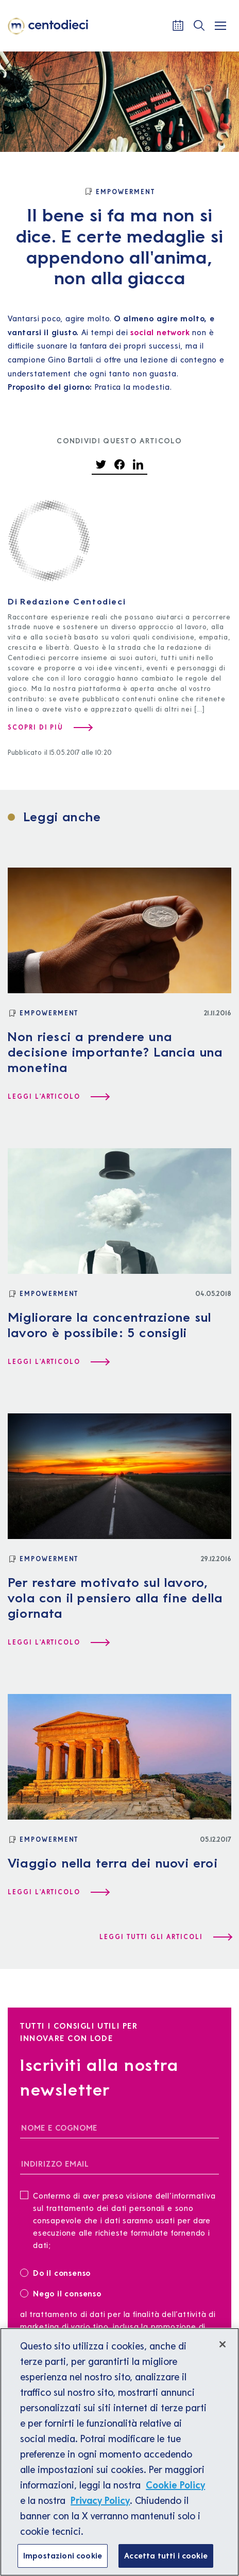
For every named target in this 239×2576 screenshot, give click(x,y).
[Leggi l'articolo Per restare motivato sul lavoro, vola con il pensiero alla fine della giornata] (58, 1642)
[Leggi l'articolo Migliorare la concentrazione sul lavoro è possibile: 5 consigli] (58, 1362)
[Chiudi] (222, 2344)
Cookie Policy (175, 2485)
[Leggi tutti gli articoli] (165, 1937)
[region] (119, 2452)
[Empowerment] (119, 192)
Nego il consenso (60, 2293)
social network (160, 332)
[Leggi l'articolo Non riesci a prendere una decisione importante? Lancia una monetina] (58, 1097)
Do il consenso (58, 2272)
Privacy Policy (100, 2500)
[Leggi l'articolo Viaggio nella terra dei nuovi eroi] (58, 1892)
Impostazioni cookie (62, 2555)
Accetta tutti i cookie (166, 2555)
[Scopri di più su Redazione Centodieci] (50, 727)
